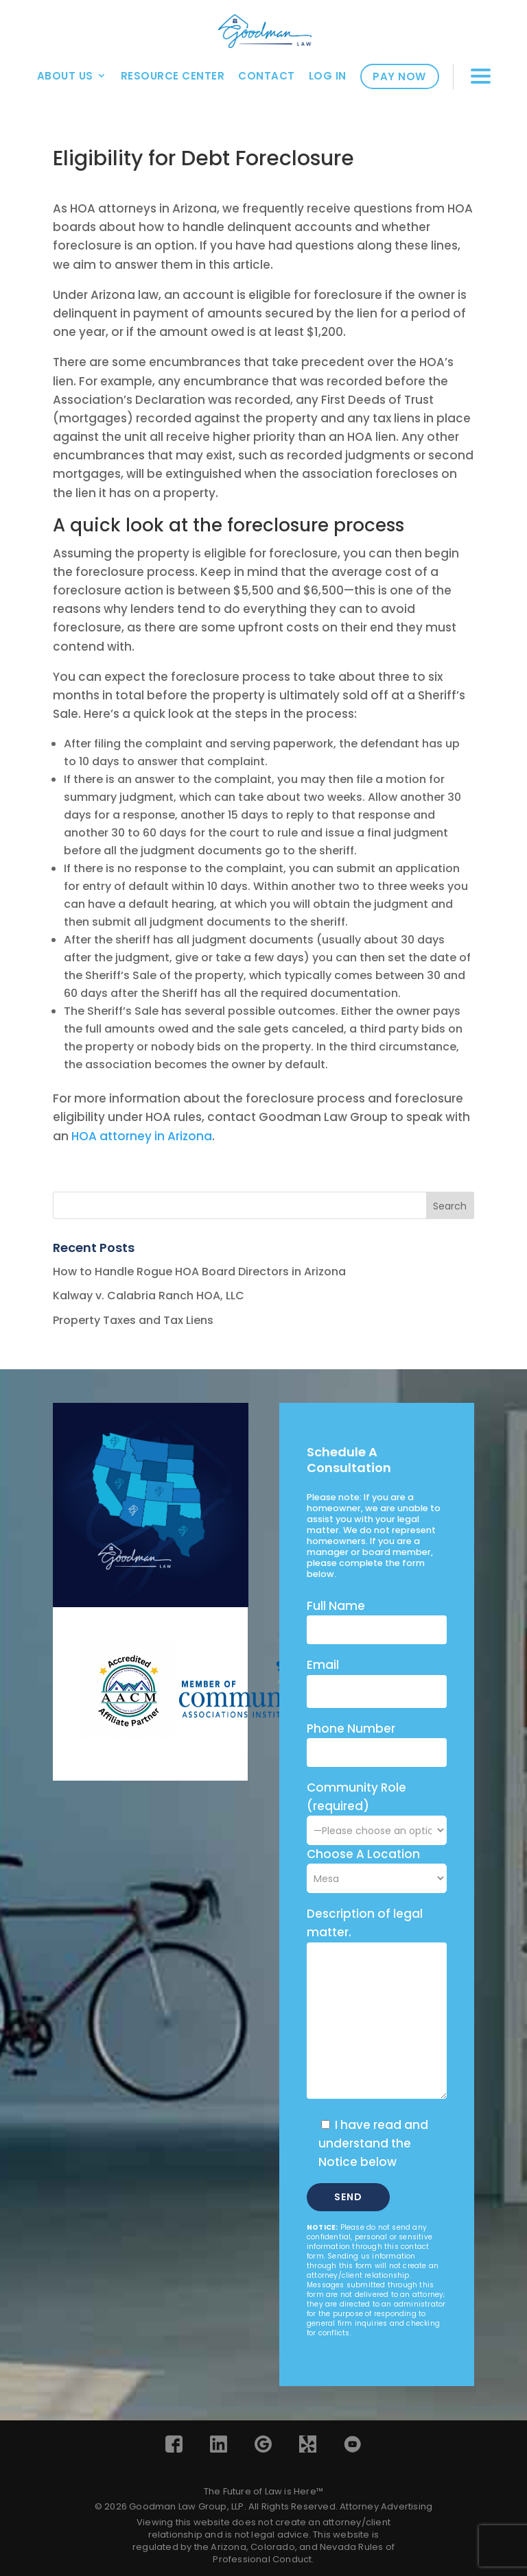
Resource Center (173, 76)
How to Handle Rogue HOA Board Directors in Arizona (199, 1271)
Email (323, 1665)
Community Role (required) (377, 1808)
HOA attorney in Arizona (141, 1136)
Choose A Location (363, 1854)
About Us (65, 76)
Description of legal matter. (365, 1922)
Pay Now (399, 76)
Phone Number (351, 1728)
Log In (328, 76)
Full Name (336, 1606)
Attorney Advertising (386, 2506)
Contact (266, 76)
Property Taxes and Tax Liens (133, 1320)
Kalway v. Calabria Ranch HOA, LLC (148, 1295)
